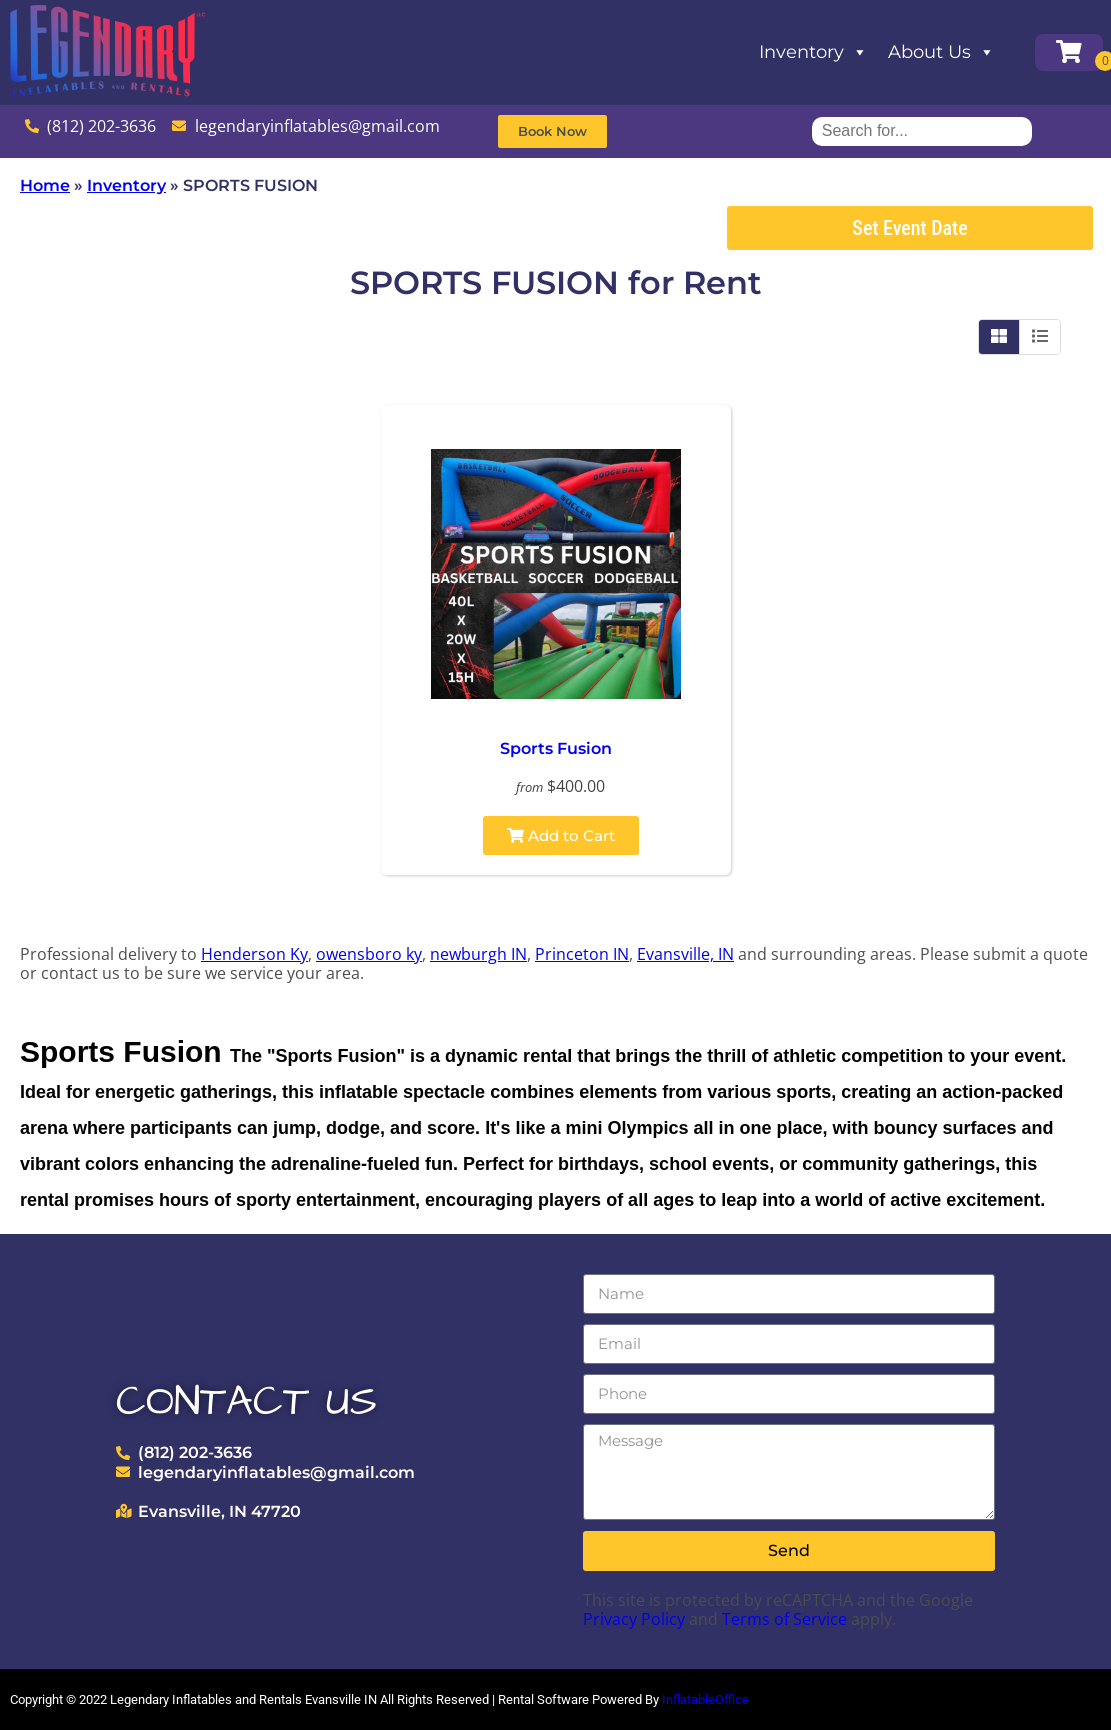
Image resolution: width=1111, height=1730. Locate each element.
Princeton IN (582, 954)
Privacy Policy (634, 1619)
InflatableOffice (705, 1699)
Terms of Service (784, 1619)
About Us (941, 52)
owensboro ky (369, 954)
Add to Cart (561, 835)
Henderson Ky (254, 954)
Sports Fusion (556, 748)
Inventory (813, 52)
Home (45, 185)
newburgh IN (478, 954)
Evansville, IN (685, 954)
